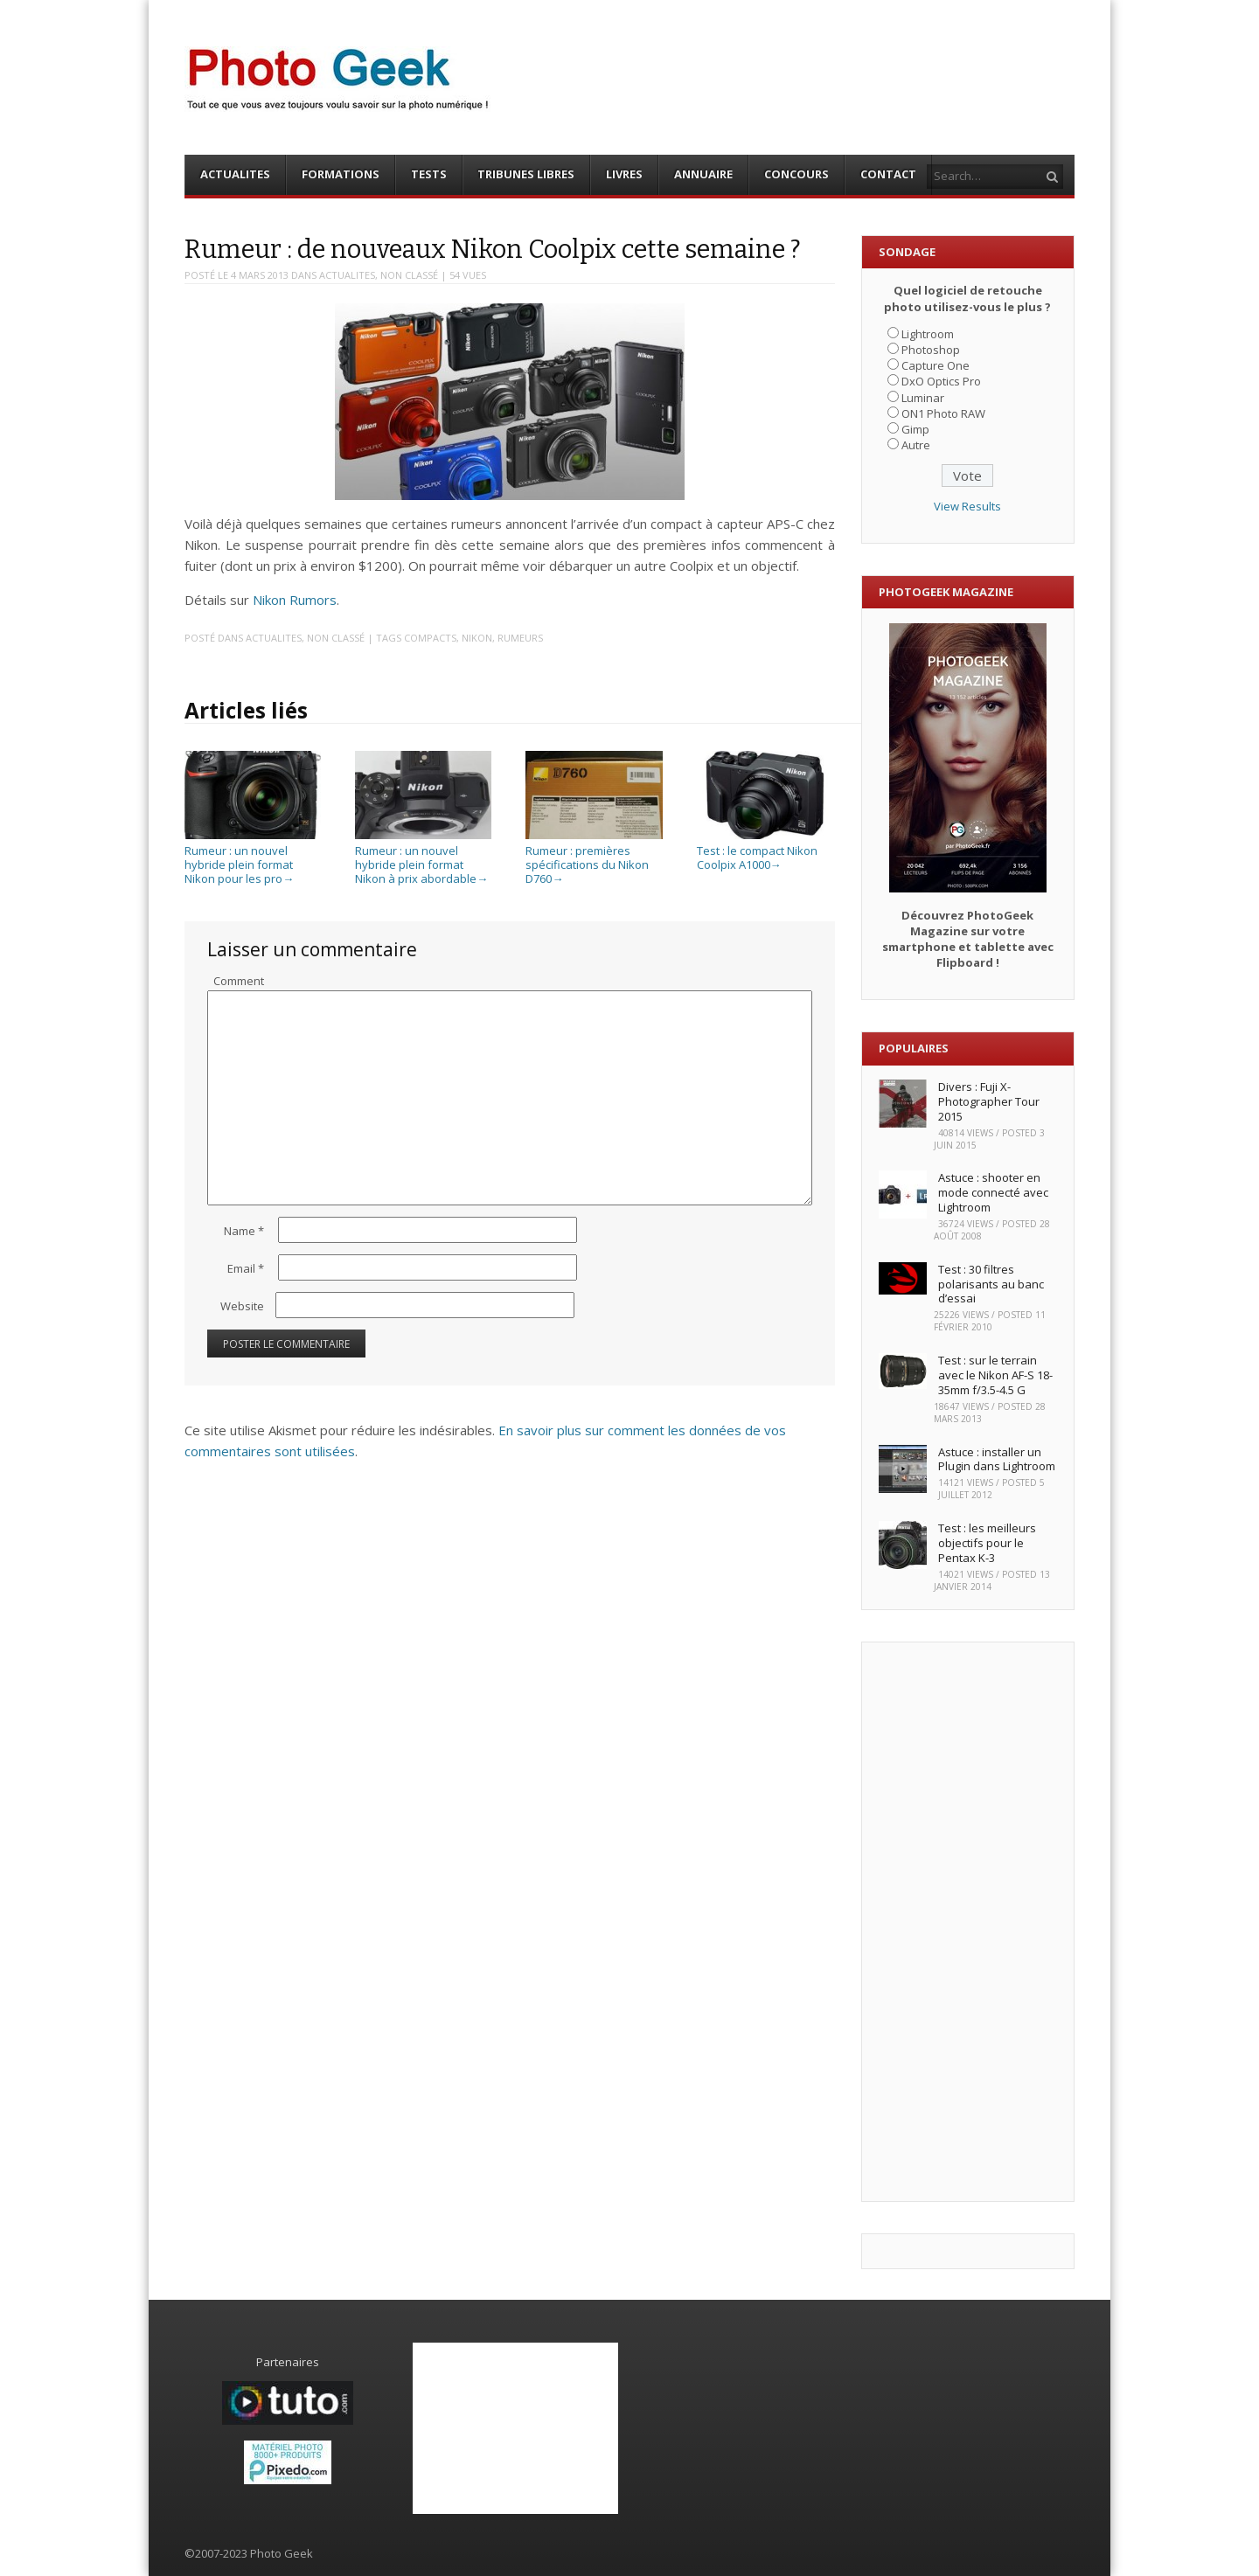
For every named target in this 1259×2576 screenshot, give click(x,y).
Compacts (430, 637)
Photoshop (930, 350)
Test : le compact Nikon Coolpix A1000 (765, 851)
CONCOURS (796, 174)
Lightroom (927, 334)
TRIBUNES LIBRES (525, 174)
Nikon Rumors (295, 599)
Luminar (922, 398)
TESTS (429, 174)
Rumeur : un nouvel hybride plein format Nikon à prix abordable (423, 858)
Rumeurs (520, 637)
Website (242, 1306)
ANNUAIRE (703, 174)
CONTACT (888, 174)
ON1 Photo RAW (943, 413)
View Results (967, 506)
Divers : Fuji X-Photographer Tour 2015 (989, 1101)
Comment (238, 981)
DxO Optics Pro (941, 381)
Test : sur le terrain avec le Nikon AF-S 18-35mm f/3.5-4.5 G (995, 1375)
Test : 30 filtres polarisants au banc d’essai (991, 1284)
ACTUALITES (235, 174)
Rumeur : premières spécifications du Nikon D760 (593, 858)
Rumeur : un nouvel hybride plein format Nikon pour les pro (252, 858)
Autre (915, 445)
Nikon (477, 637)
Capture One (935, 365)
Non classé (409, 274)
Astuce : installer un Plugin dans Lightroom (996, 1459)
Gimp (915, 429)
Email (245, 1268)
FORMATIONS (340, 174)
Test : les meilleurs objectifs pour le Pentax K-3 (987, 1543)
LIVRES (624, 174)
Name (244, 1231)
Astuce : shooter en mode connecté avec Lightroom (993, 1192)
